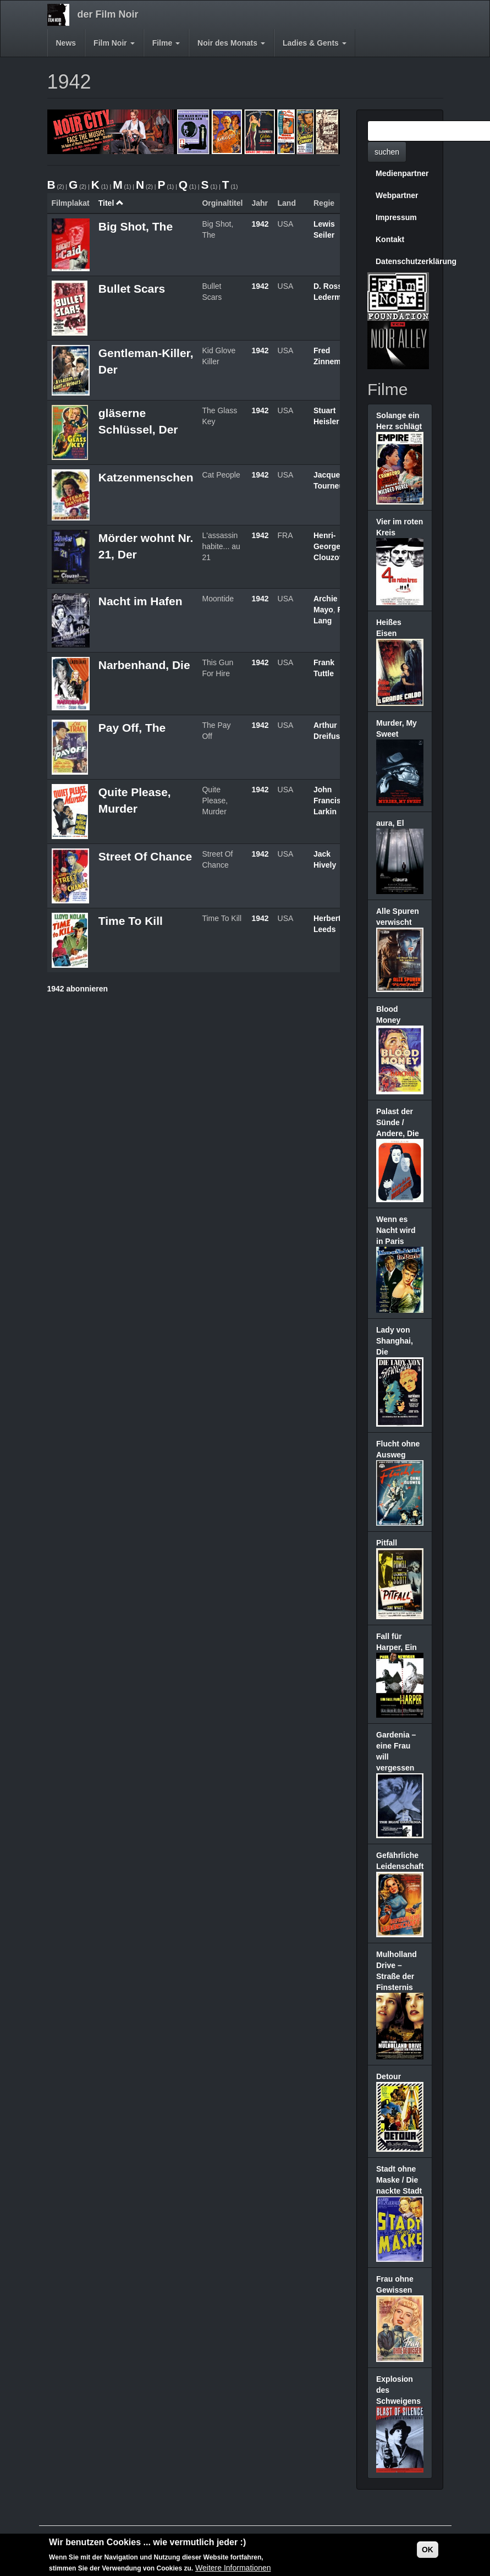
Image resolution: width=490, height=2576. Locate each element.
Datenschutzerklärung (404, 261)
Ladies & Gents (314, 43)
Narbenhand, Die (144, 665)
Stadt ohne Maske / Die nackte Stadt (399, 2179)
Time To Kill (130, 920)
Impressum (396, 217)
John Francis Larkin (327, 800)
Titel (111, 203)
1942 (259, 224)
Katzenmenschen (146, 477)
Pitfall (386, 1542)
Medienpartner (402, 173)
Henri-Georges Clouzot (329, 546)
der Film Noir (108, 14)
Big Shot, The (135, 226)
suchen (387, 151)
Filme (166, 43)
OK (427, 2549)
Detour (388, 2076)
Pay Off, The (132, 727)
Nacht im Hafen (140, 601)
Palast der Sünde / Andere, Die (397, 1122)
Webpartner (397, 195)
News (66, 43)
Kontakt (390, 239)
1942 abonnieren (77, 988)
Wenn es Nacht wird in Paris (396, 1230)
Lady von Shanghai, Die (394, 1340)
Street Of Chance (145, 856)
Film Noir (114, 43)
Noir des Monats (231, 43)
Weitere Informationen (233, 2567)
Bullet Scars (131, 288)
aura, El (390, 823)
